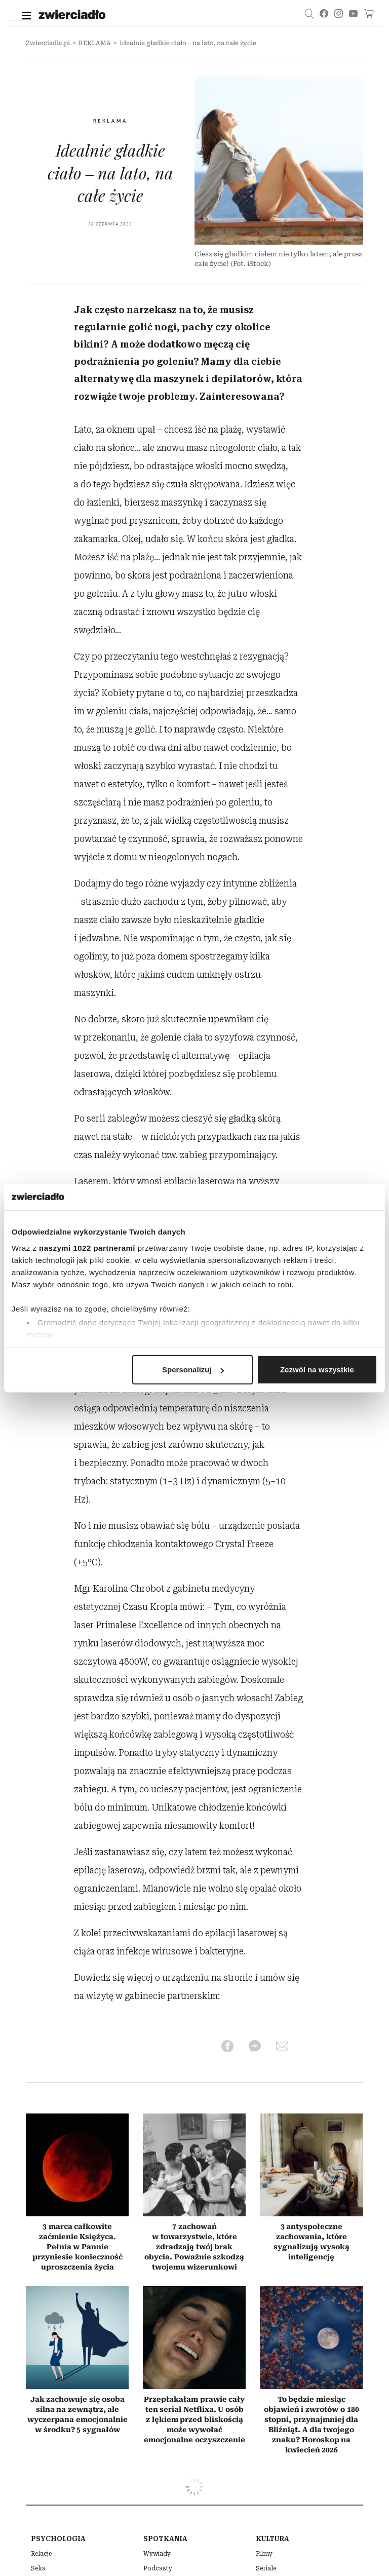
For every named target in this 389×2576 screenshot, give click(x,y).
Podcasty (157, 2568)
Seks (38, 2568)
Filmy (264, 2553)
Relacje (41, 2553)
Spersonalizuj (193, 1369)
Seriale (266, 2568)
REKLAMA (95, 43)
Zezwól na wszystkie (317, 1369)
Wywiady (157, 2553)
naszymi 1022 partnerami (87, 1247)
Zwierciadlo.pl (48, 43)
